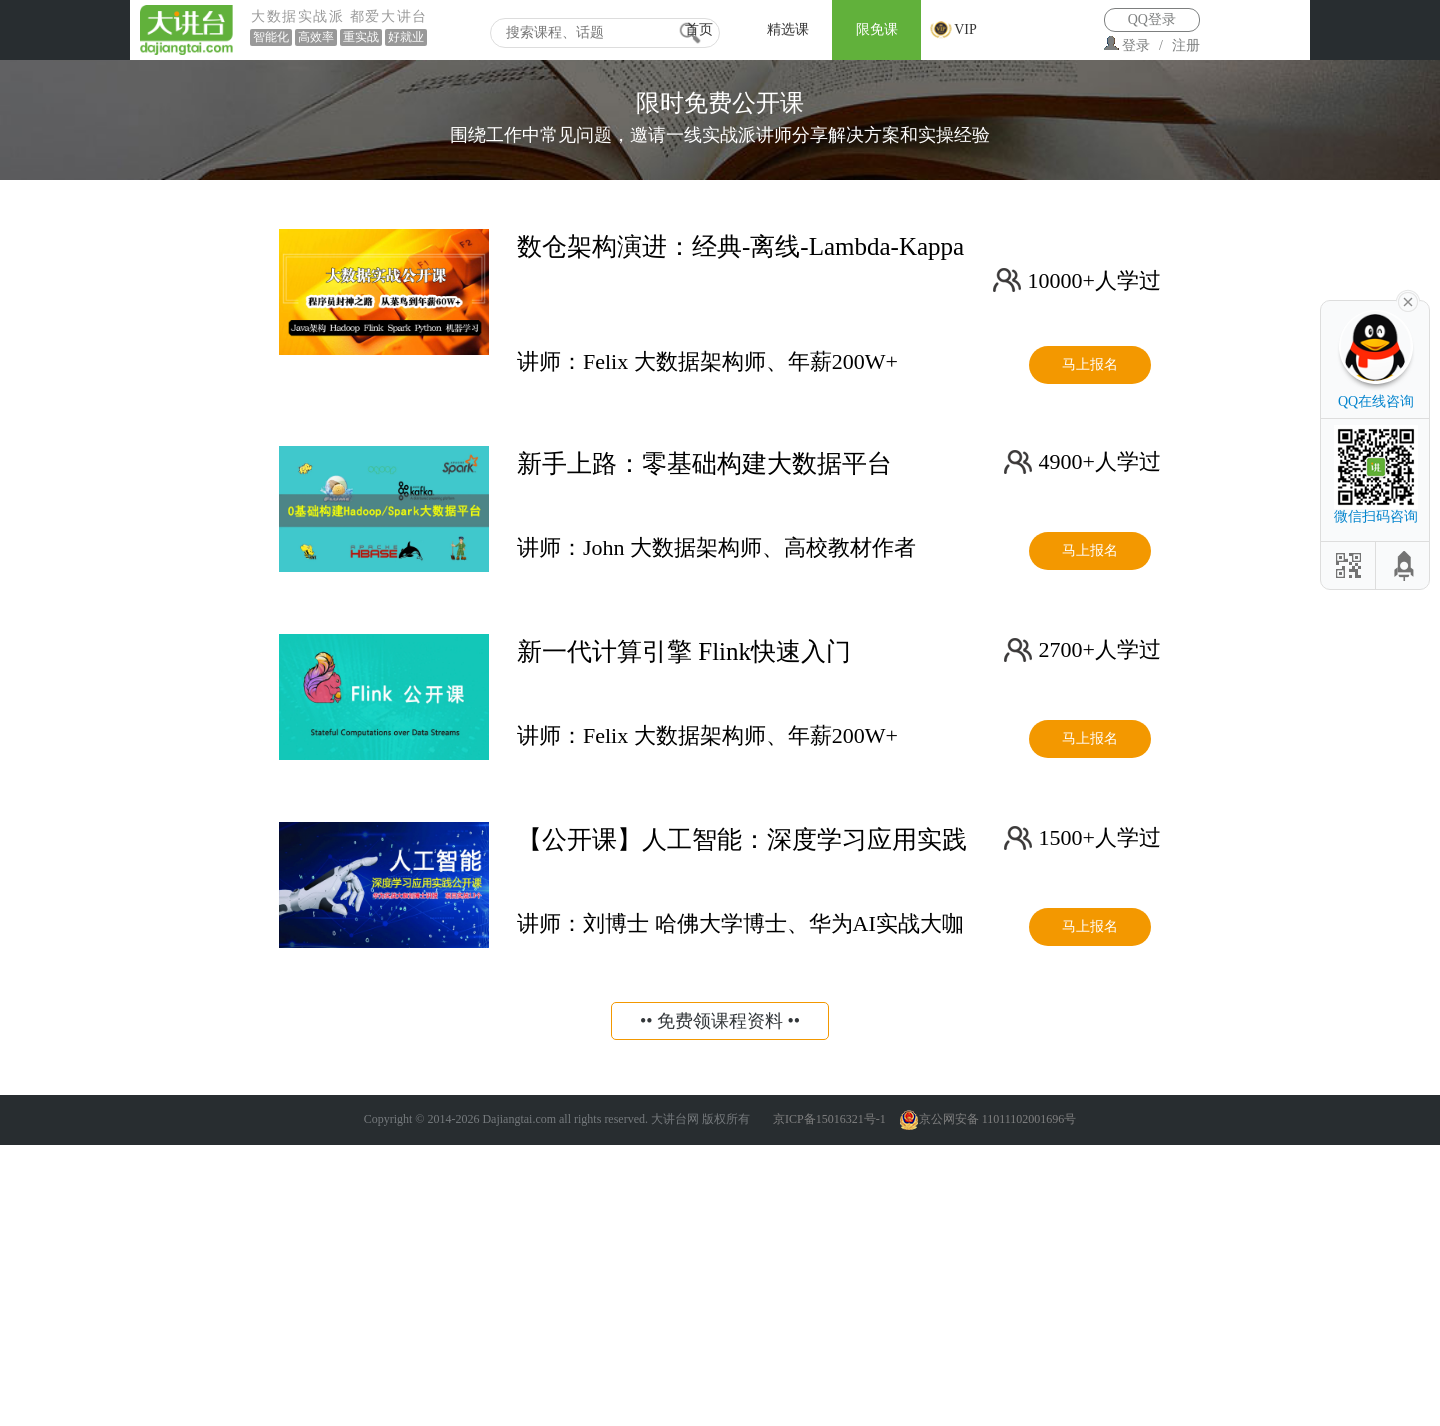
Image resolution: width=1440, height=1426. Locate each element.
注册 (1186, 45)
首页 (699, 29)
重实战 (361, 37)
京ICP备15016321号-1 (829, 1119)
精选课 (788, 29)
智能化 (271, 37)
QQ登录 (1152, 19)
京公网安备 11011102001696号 (988, 1119)
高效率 (316, 37)
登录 (1136, 45)
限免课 (877, 29)
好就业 (406, 37)
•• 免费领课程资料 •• (720, 1021)
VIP (965, 29)
